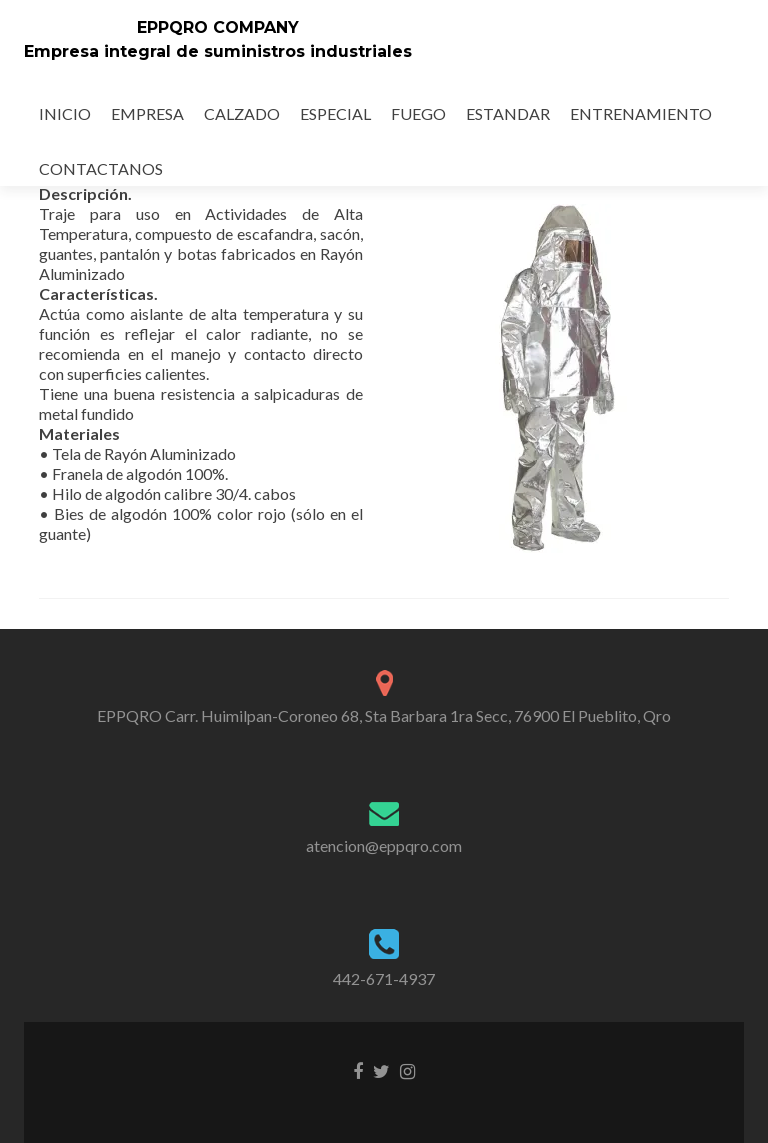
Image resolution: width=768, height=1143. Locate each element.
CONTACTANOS (101, 168)
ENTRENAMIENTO (641, 113)
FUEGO (418, 113)
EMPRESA (147, 113)
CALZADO (242, 113)
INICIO (65, 113)
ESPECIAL (335, 113)
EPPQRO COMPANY (218, 27)
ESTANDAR (508, 113)
